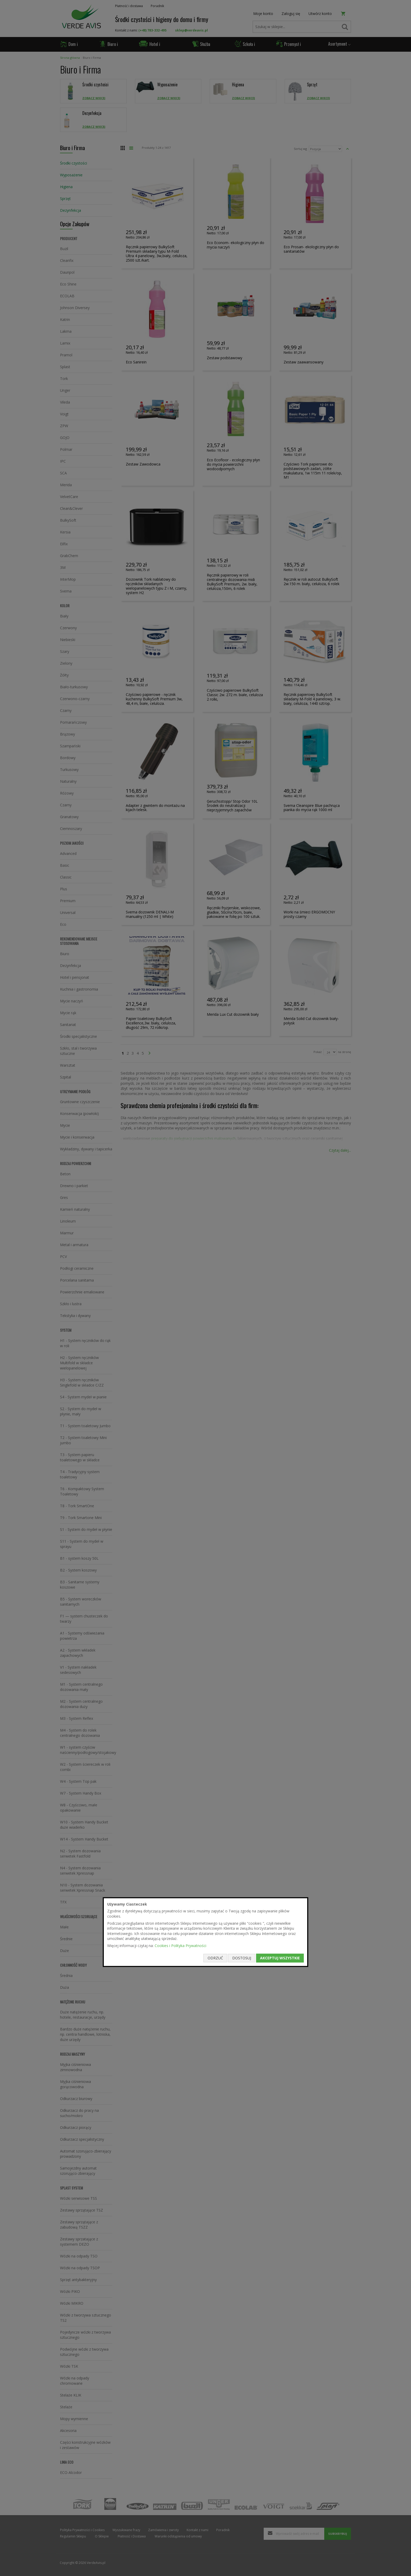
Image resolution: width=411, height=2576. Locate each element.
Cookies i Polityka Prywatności (180, 1945)
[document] (205, 1932)
